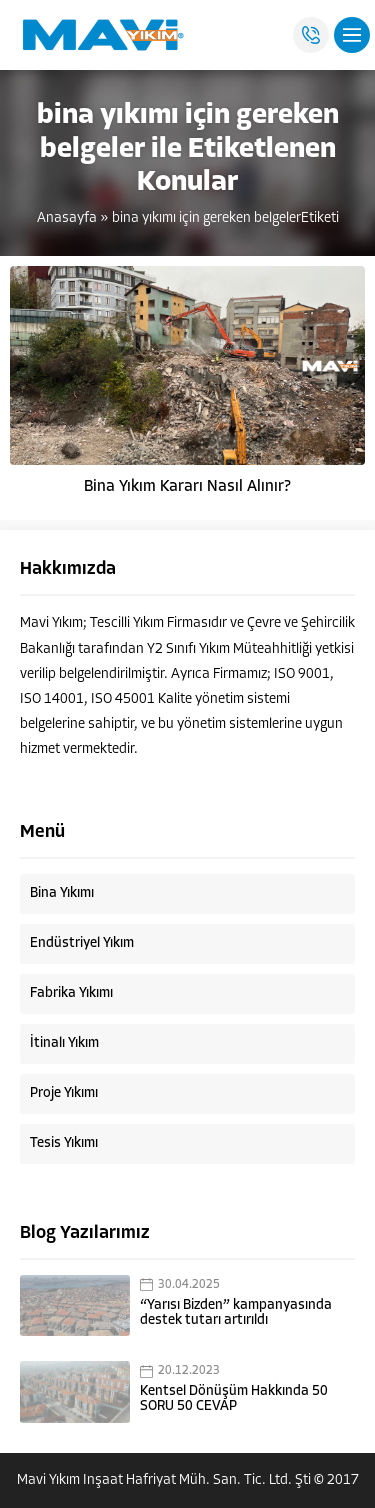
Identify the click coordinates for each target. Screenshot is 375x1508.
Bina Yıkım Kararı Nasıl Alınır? (187, 487)
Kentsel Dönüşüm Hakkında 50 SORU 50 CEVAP (234, 1399)
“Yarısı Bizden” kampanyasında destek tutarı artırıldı (236, 1313)
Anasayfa (67, 218)
